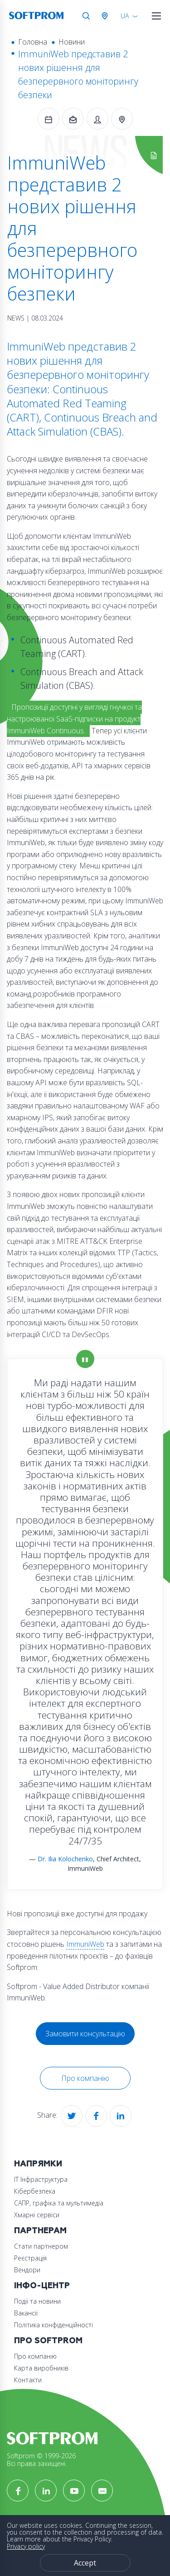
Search (86, 16)
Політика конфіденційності (53, 2324)
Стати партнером (41, 2246)
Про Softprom (48, 2340)
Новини (71, 42)
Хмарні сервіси (36, 2214)
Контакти (28, 2380)
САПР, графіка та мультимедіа (58, 2203)
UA (125, 15)
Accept (85, 2563)
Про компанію (85, 2078)
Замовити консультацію (85, 2034)
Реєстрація (30, 2258)
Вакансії (26, 2313)
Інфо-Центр (42, 2285)
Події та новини (37, 2301)
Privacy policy (26, 2546)
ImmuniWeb (85, 1944)
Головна (32, 42)
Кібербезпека (34, 2191)
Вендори (27, 2269)
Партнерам (40, 2230)
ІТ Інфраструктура (41, 2179)
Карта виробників (41, 2368)
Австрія (106, 16)
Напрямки (38, 2164)
